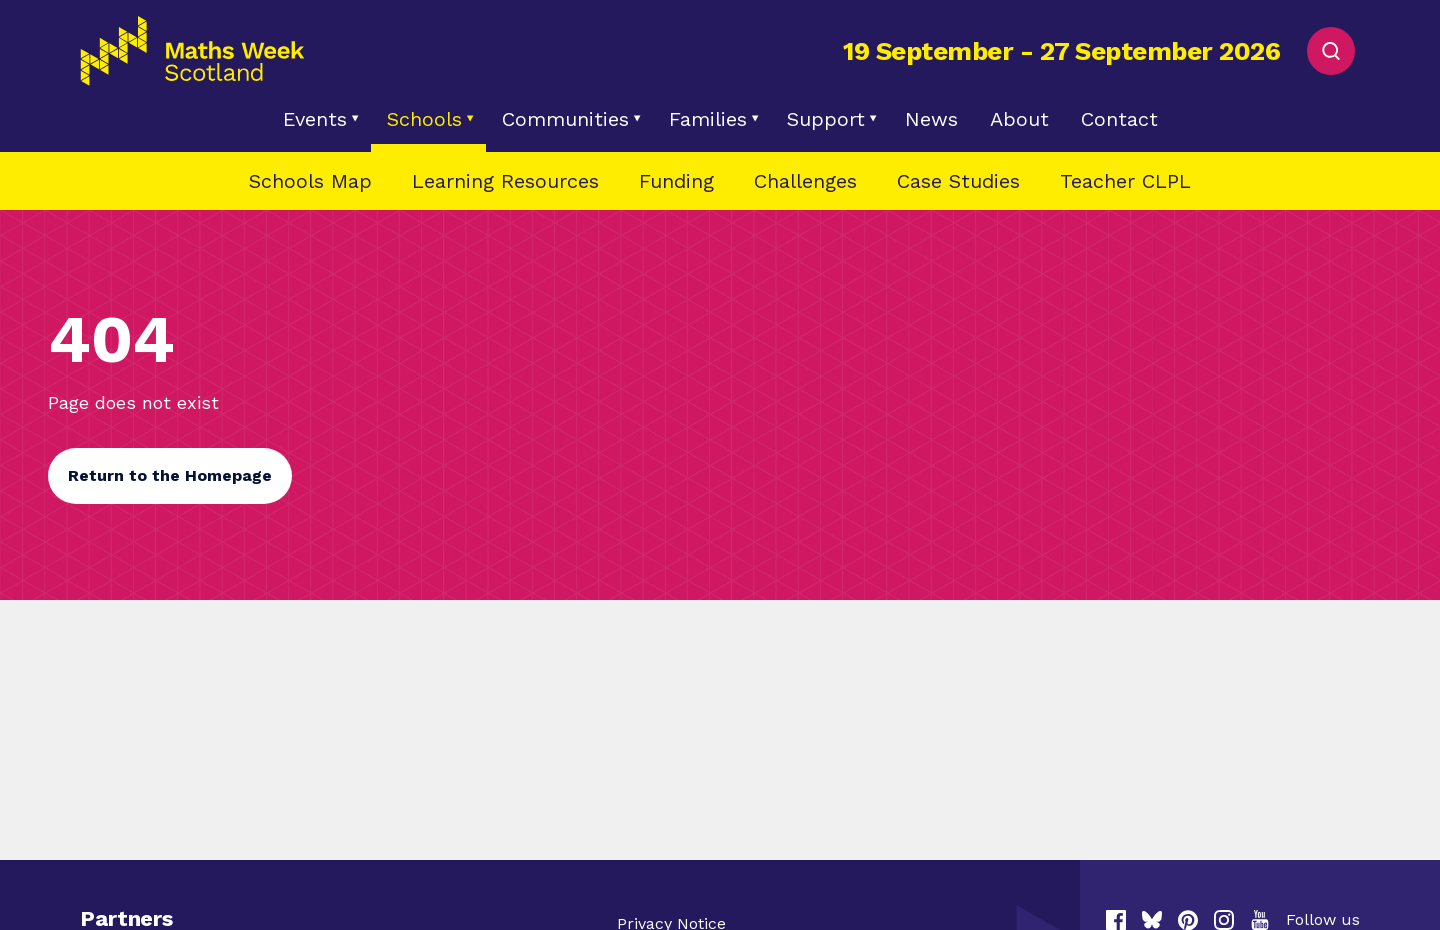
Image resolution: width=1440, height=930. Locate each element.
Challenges (805, 181)
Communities (565, 119)
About (1019, 119)
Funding (676, 181)
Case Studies (958, 181)
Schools (424, 119)
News (931, 119)
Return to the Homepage (170, 475)
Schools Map (310, 181)
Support (826, 119)
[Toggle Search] (1331, 51)
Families (708, 119)
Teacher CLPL (1125, 181)
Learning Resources (505, 181)
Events (315, 119)
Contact (1119, 119)
